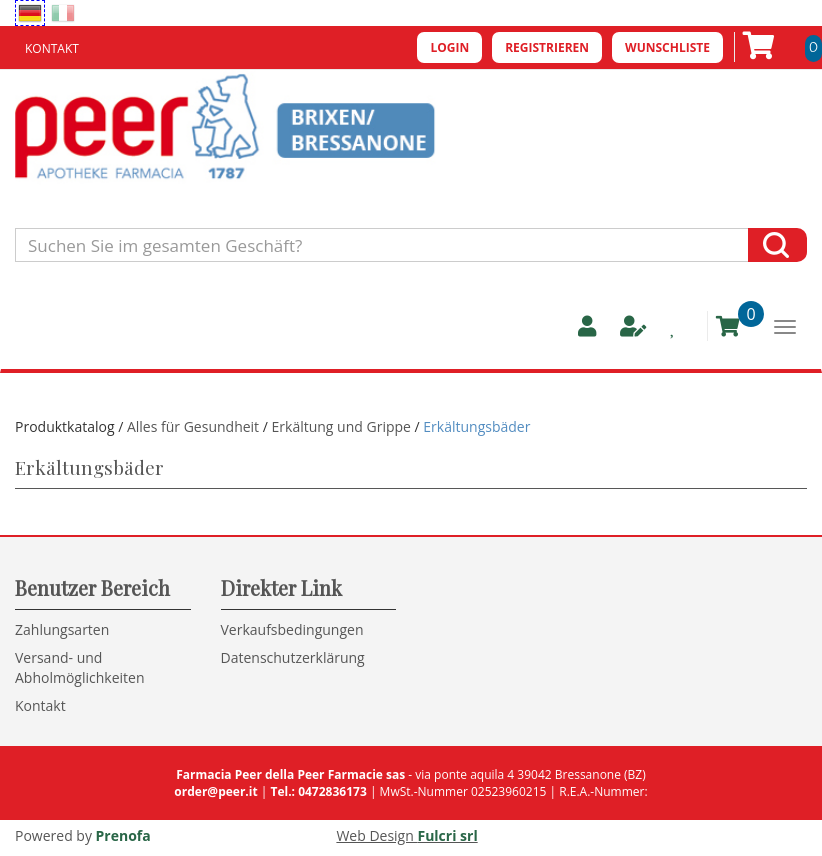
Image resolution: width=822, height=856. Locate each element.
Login (449, 47)
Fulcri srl (447, 835)
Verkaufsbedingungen (292, 629)
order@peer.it (215, 791)
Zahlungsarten (62, 629)
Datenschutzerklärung (293, 657)
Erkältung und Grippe (341, 426)
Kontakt (52, 48)
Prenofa (123, 835)
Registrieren (547, 47)
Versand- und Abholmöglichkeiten (80, 667)
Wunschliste (667, 47)
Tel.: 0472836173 (318, 791)
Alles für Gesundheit (195, 426)
